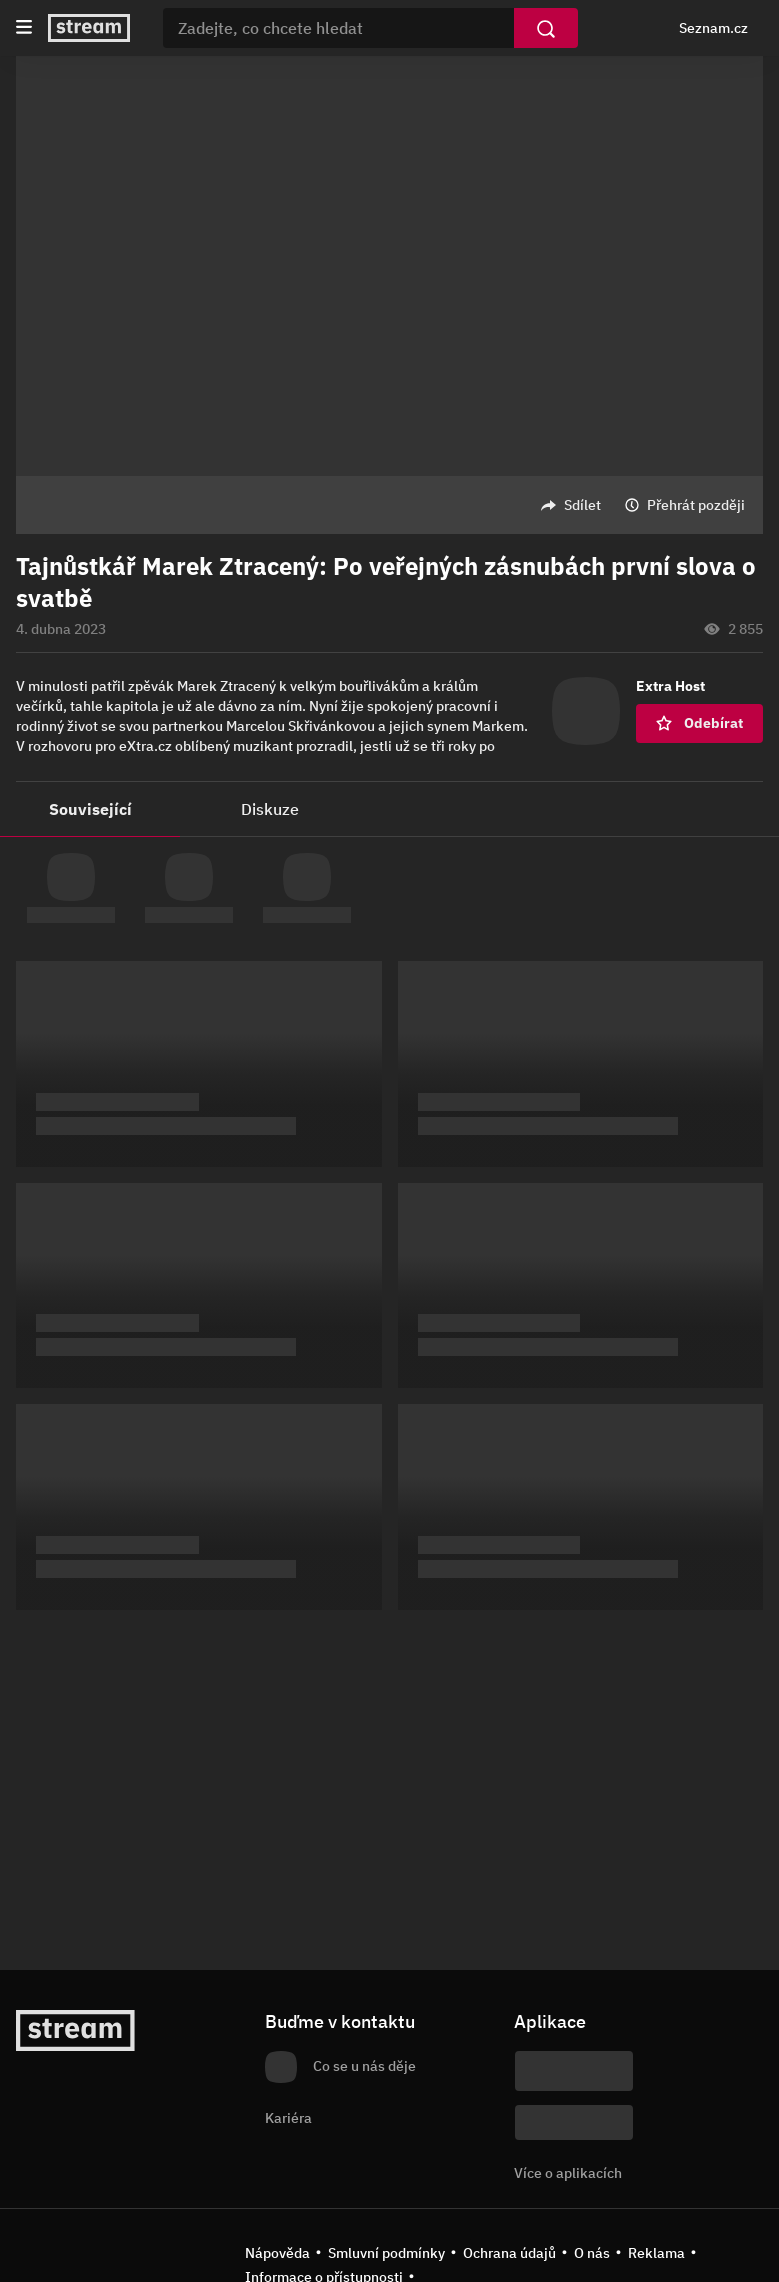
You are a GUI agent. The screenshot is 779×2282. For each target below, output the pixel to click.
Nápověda (277, 2253)
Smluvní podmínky (386, 2253)
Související (90, 809)
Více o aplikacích (568, 2173)
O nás (592, 2253)
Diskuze (270, 809)
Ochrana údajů (509, 2253)
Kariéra (288, 2118)
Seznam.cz (713, 28)
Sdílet (582, 505)
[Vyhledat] (546, 28)
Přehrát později (696, 505)
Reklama (656, 2253)
